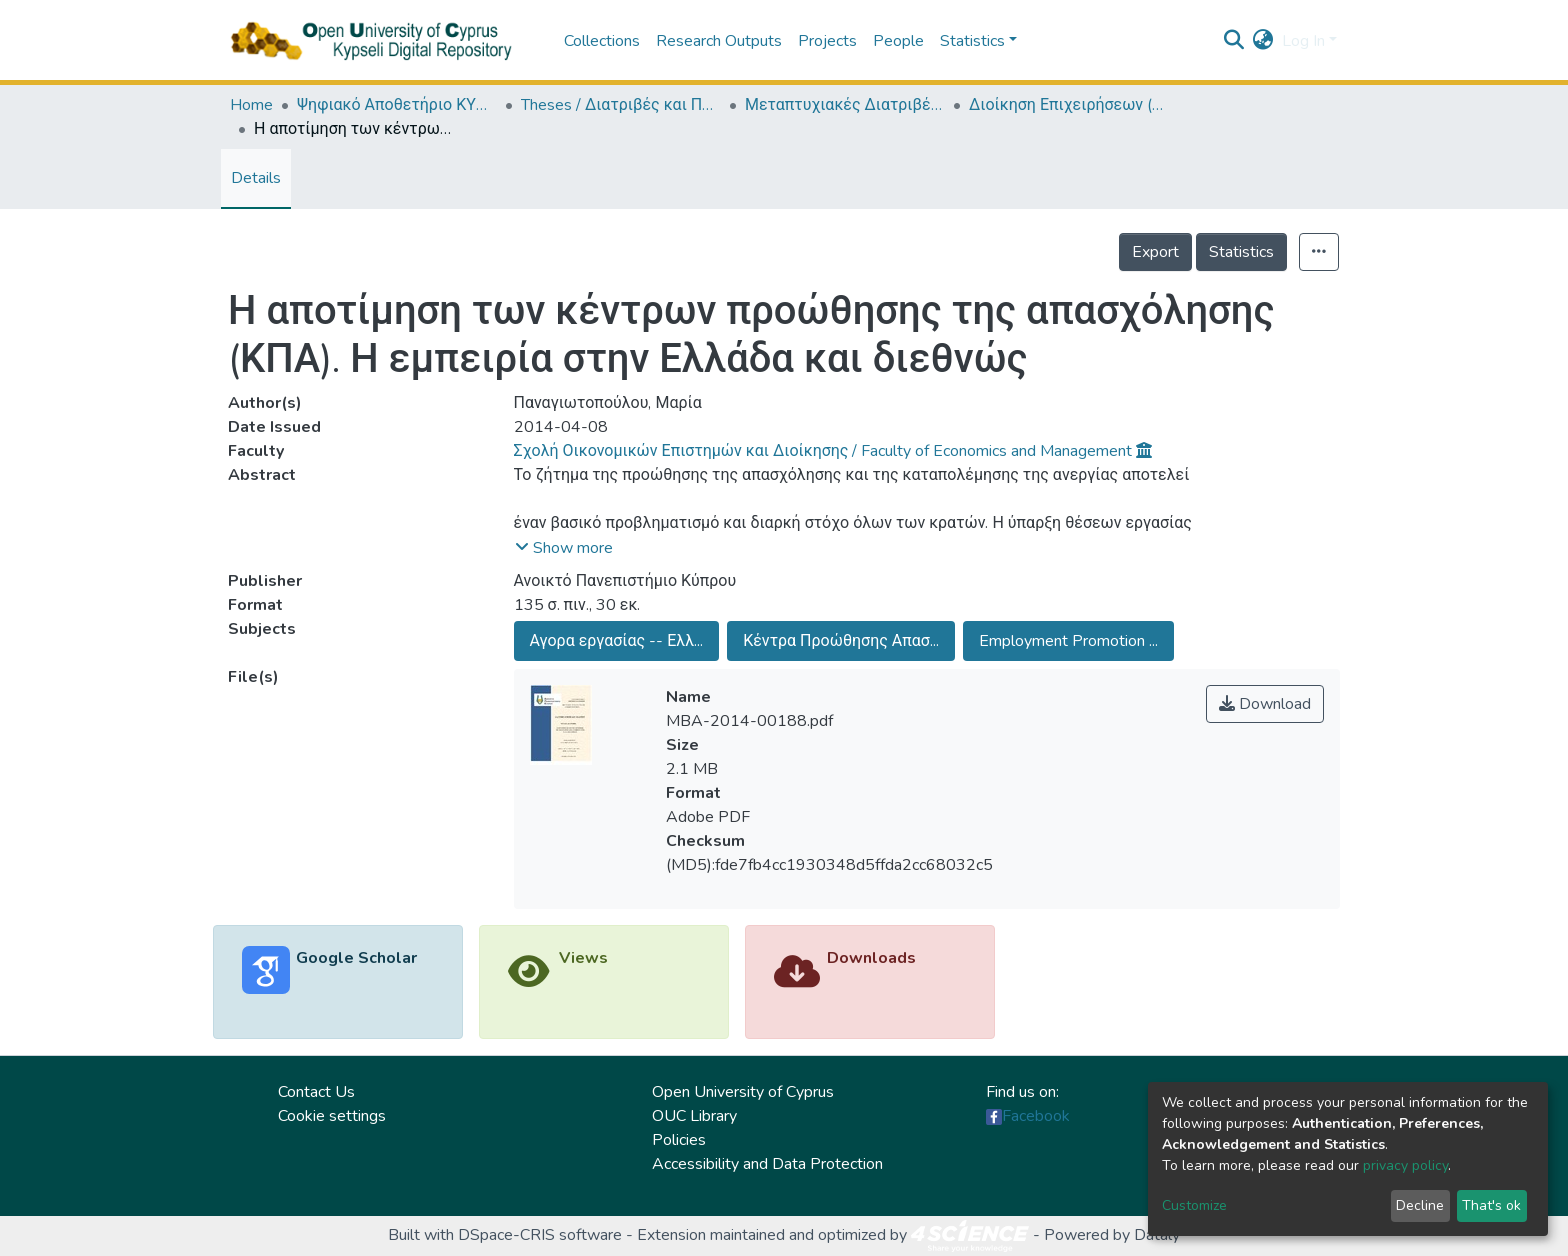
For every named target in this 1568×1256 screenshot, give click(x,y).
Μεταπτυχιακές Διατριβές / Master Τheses (845, 105)
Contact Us (316, 1092)
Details (256, 178)
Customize (1194, 1205)
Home (251, 105)
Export (1155, 252)
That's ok (1491, 1205)
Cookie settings (332, 1116)
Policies (679, 1140)
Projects (827, 41)
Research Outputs (719, 41)
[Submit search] (1234, 41)
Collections (602, 41)
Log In (1303, 41)
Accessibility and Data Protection (767, 1164)
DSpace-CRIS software (540, 1235)
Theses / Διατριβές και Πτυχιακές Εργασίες (621, 105)
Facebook (1036, 1116)
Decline (1420, 1205)
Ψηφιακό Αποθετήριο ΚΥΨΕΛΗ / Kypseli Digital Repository (397, 105)
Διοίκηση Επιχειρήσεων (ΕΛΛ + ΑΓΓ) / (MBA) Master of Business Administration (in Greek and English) (1069, 105)
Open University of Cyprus (743, 1092)
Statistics (1241, 252)
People (898, 41)
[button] (1263, 41)
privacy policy (1405, 1165)
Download (1265, 704)
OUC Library (694, 1116)
